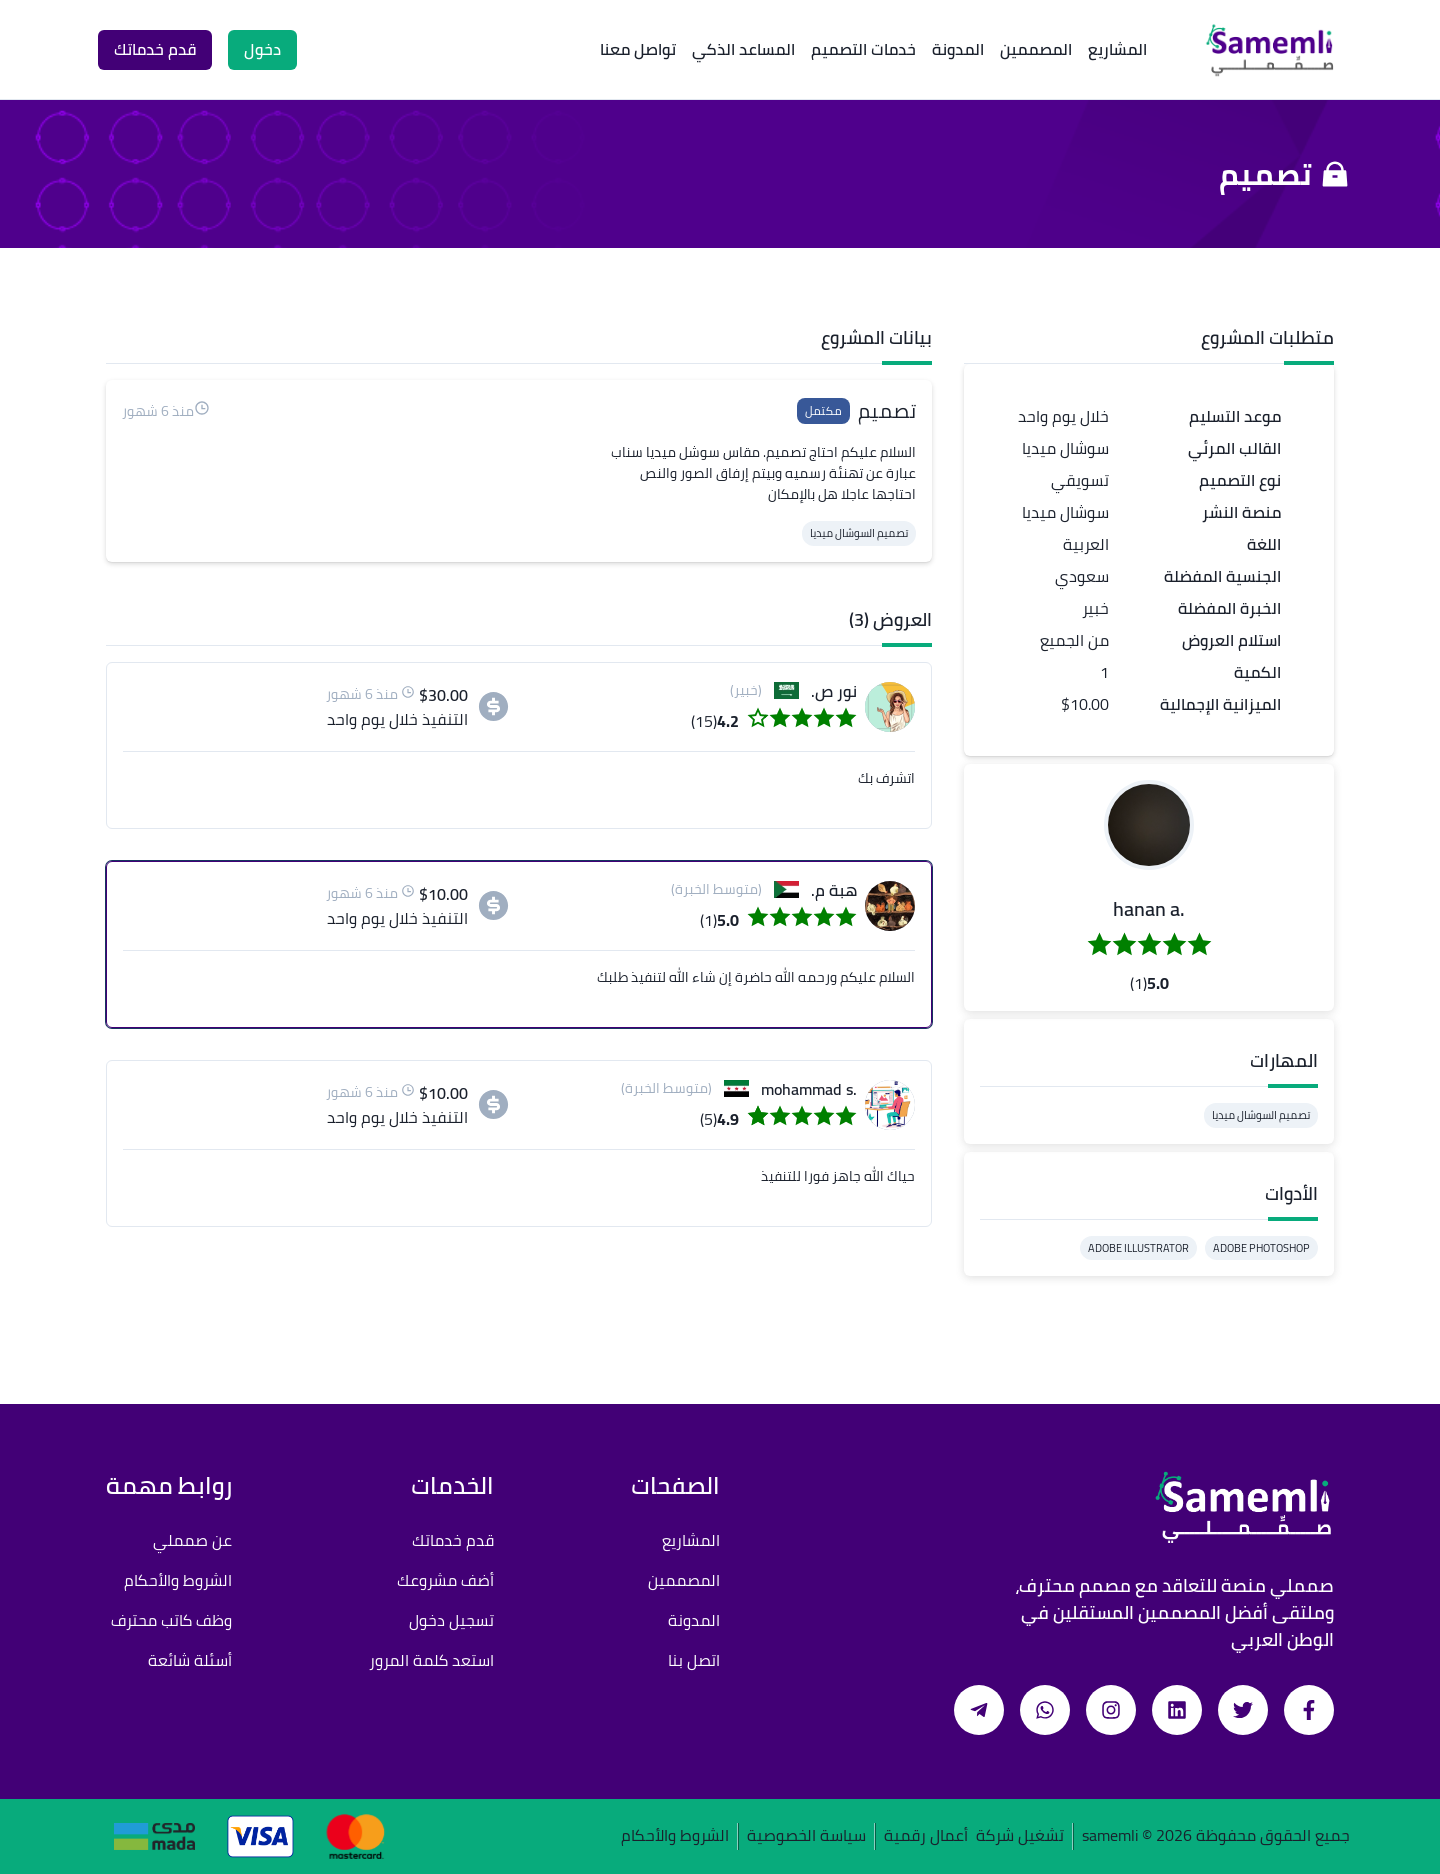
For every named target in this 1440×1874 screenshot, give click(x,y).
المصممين (1036, 49)
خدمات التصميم (863, 49)
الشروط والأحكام (178, 1580)
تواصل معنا (638, 49)
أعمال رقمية (926, 1836)
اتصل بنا (694, 1660)
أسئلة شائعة (190, 1660)
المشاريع (1117, 49)
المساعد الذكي (743, 49)
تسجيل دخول (451, 1620)
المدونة (958, 49)
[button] (1149, 825)
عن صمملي (192, 1540)
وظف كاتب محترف (171, 1620)
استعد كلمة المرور (431, 1660)
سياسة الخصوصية (806, 1836)
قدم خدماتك (453, 1540)
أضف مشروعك (445, 1580)
